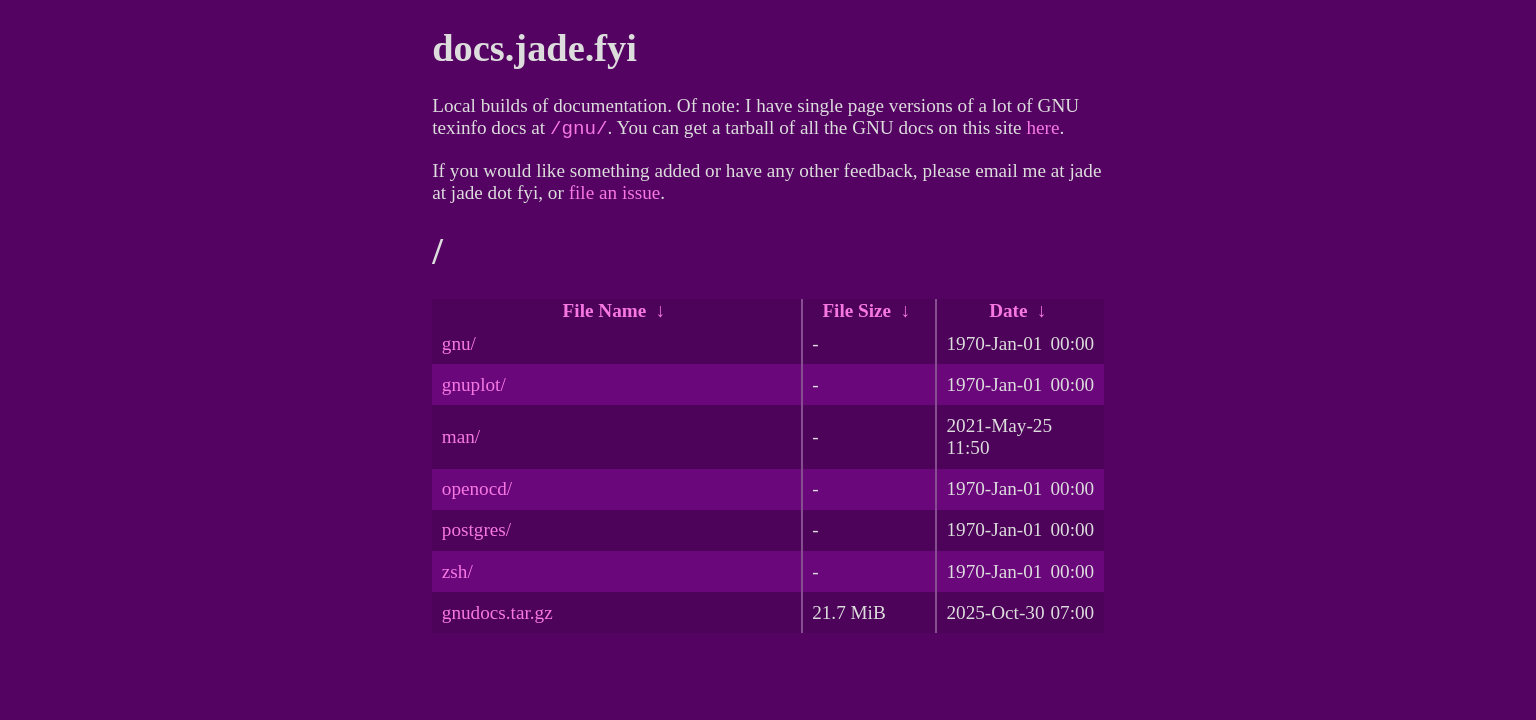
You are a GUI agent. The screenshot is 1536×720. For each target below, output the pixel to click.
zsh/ (457, 575)
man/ (461, 440)
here (1042, 131)
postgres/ (476, 533)
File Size (856, 314)
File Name (605, 314)
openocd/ (477, 492)
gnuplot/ (474, 388)
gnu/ (459, 347)
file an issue (615, 196)
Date (1008, 314)
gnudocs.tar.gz (497, 616)
